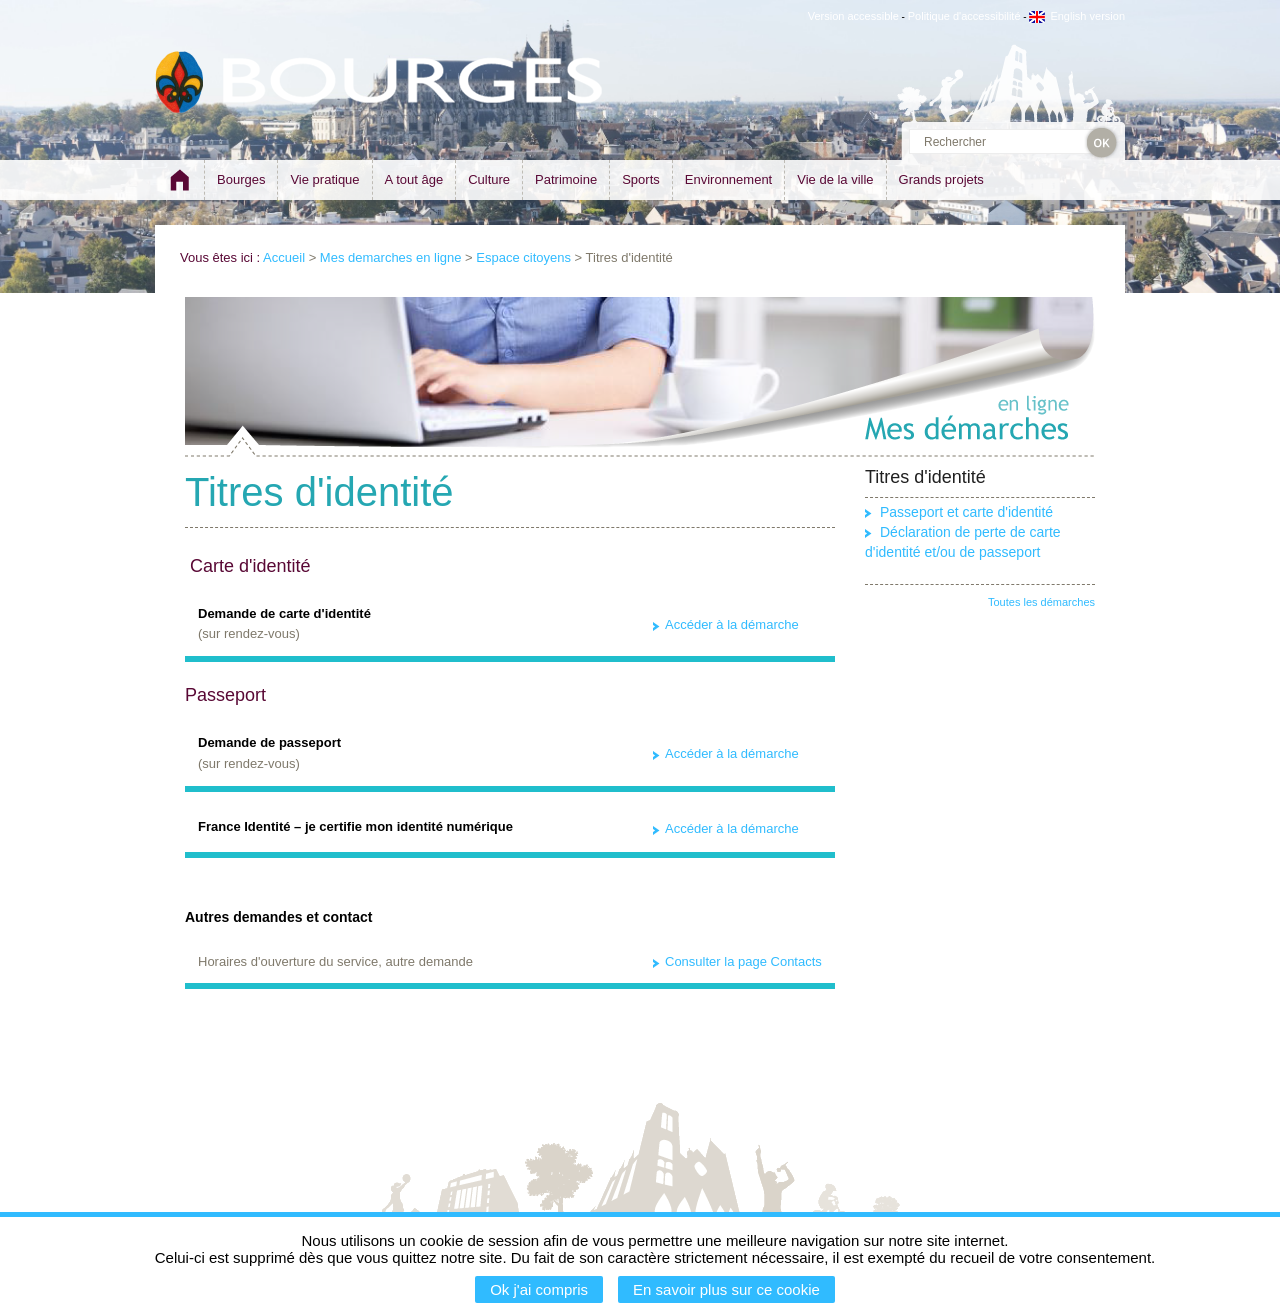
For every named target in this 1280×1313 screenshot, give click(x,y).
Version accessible (853, 16)
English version (1077, 16)
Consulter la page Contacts (743, 961)
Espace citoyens (523, 257)
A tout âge (414, 179)
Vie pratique (324, 179)
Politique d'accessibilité (964, 16)
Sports (641, 179)
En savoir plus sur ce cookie (726, 1289)
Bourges (241, 179)
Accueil (284, 257)
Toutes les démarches (1041, 602)
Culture (489, 179)
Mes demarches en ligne (391, 257)
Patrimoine (566, 179)
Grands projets (941, 179)
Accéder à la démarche (732, 624)
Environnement (728, 179)
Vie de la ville (835, 179)
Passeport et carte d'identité (966, 512)
